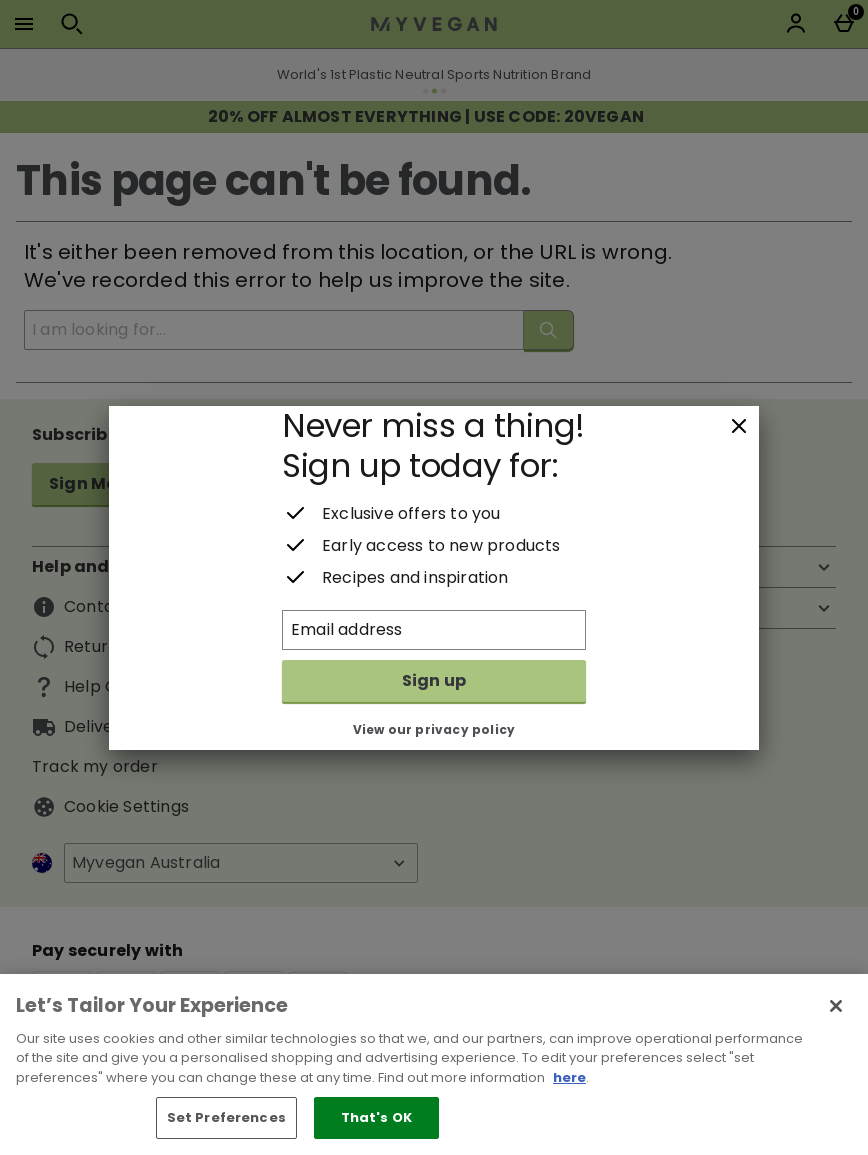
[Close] (739, 427)
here (569, 1077)
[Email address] (434, 630)
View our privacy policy (434, 729)
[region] (434, 1064)
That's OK (376, 1117)
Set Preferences (226, 1117)
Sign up (434, 680)
